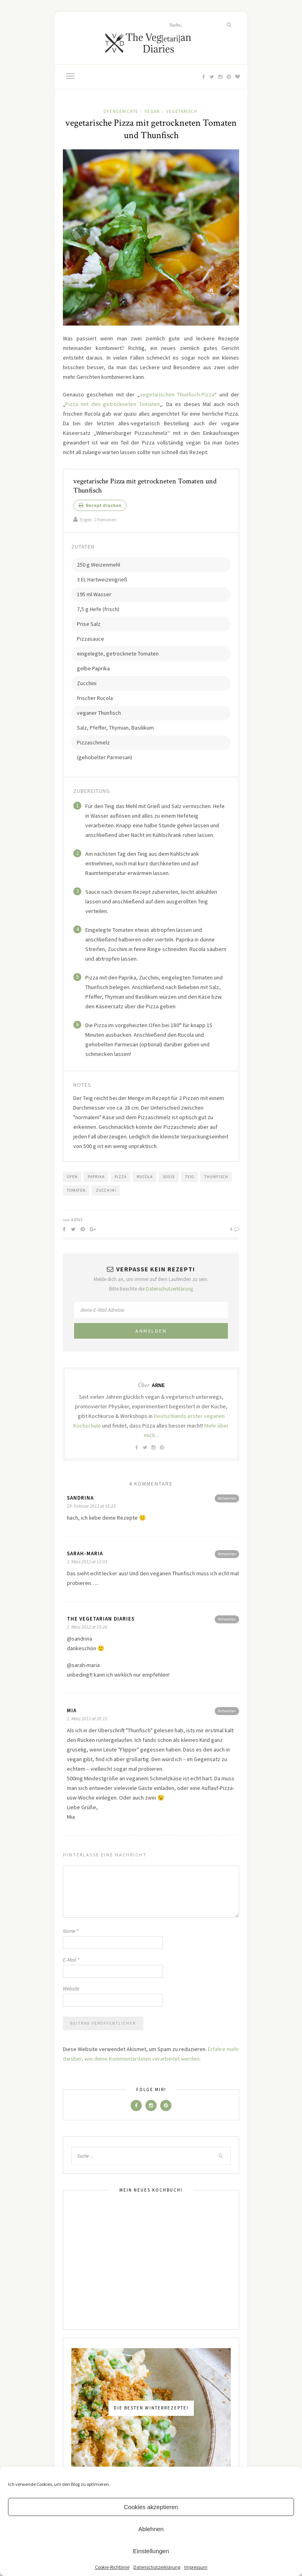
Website (71, 1988)
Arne (77, 1220)
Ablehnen (150, 2529)
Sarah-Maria (85, 1553)
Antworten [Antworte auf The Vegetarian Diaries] (227, 1619)
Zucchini (106, 1190)
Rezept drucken (100, 505)
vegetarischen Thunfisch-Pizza (177, 394)
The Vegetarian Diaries (101, 1618)
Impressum (195, 2567)
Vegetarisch (181, 111)
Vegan (152, 111)
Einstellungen (151, 2551)
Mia (72, 1710)
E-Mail (71, 1960)
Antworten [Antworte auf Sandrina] (227, 1498)
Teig (189, 1176)
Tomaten (76, 1190)
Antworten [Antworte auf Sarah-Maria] (227, 1553)
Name (71, 1931)
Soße (169, 1176)
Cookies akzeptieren (151, 2507)
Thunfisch (216, 1176)
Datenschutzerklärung (156, 2567)
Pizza (121, 1176)
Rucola (145, 1176)
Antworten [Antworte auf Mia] (227, 1710)
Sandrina (80, 1497)
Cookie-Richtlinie (112, 2567)
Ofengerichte (120, 111)
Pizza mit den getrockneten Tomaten (112, 404)
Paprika (96, 1176)
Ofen (72, 1176)
